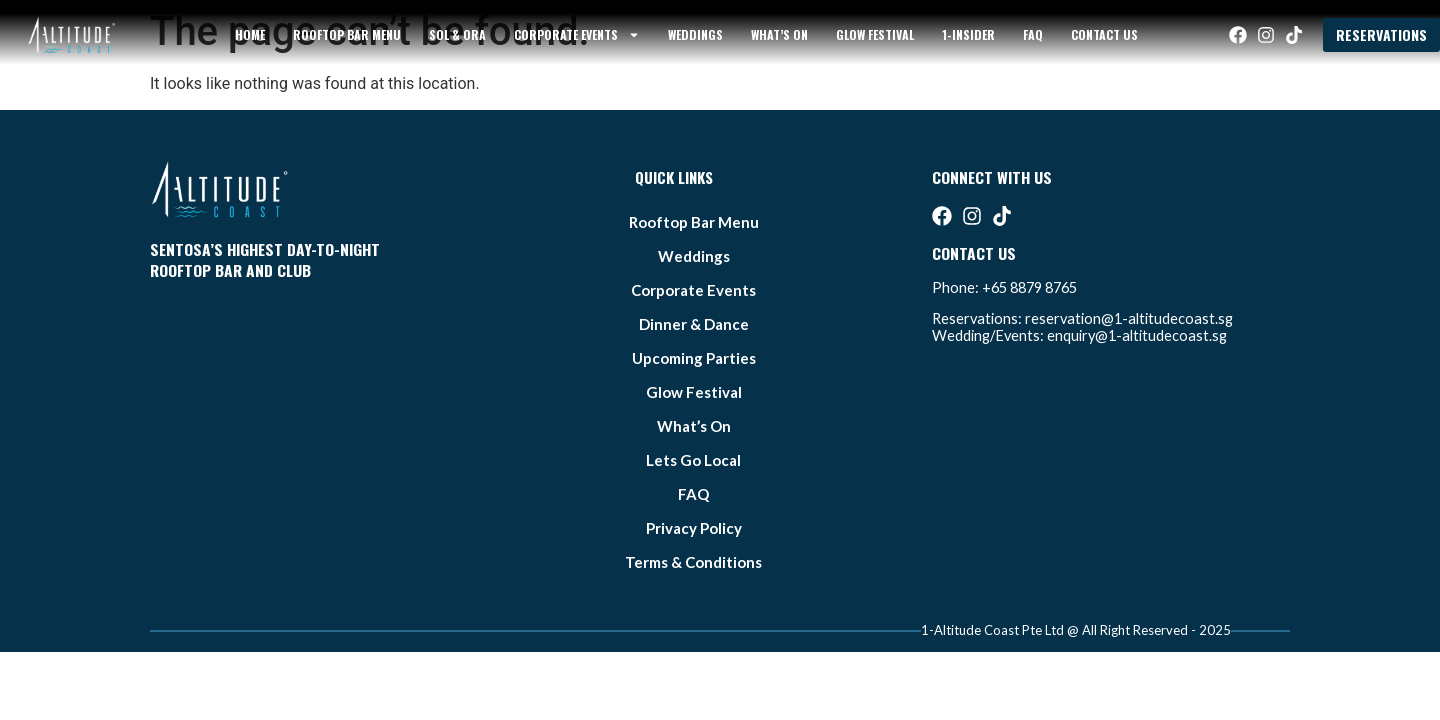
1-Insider (968, 34)
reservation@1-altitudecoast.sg (1129, 318)
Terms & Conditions (693, 562)
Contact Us (1104, 34)
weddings (695, 34)
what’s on (779, 34)
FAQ (1033, 34)
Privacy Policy (694, 528)
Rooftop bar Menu (347, 34)
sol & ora (457, 34)
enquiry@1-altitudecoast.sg (1137, 335)
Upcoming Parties (694, 358)
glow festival (875, 34)
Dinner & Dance (694, 324)
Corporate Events (577, 35)
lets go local (693, 460)
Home (250, 34)
